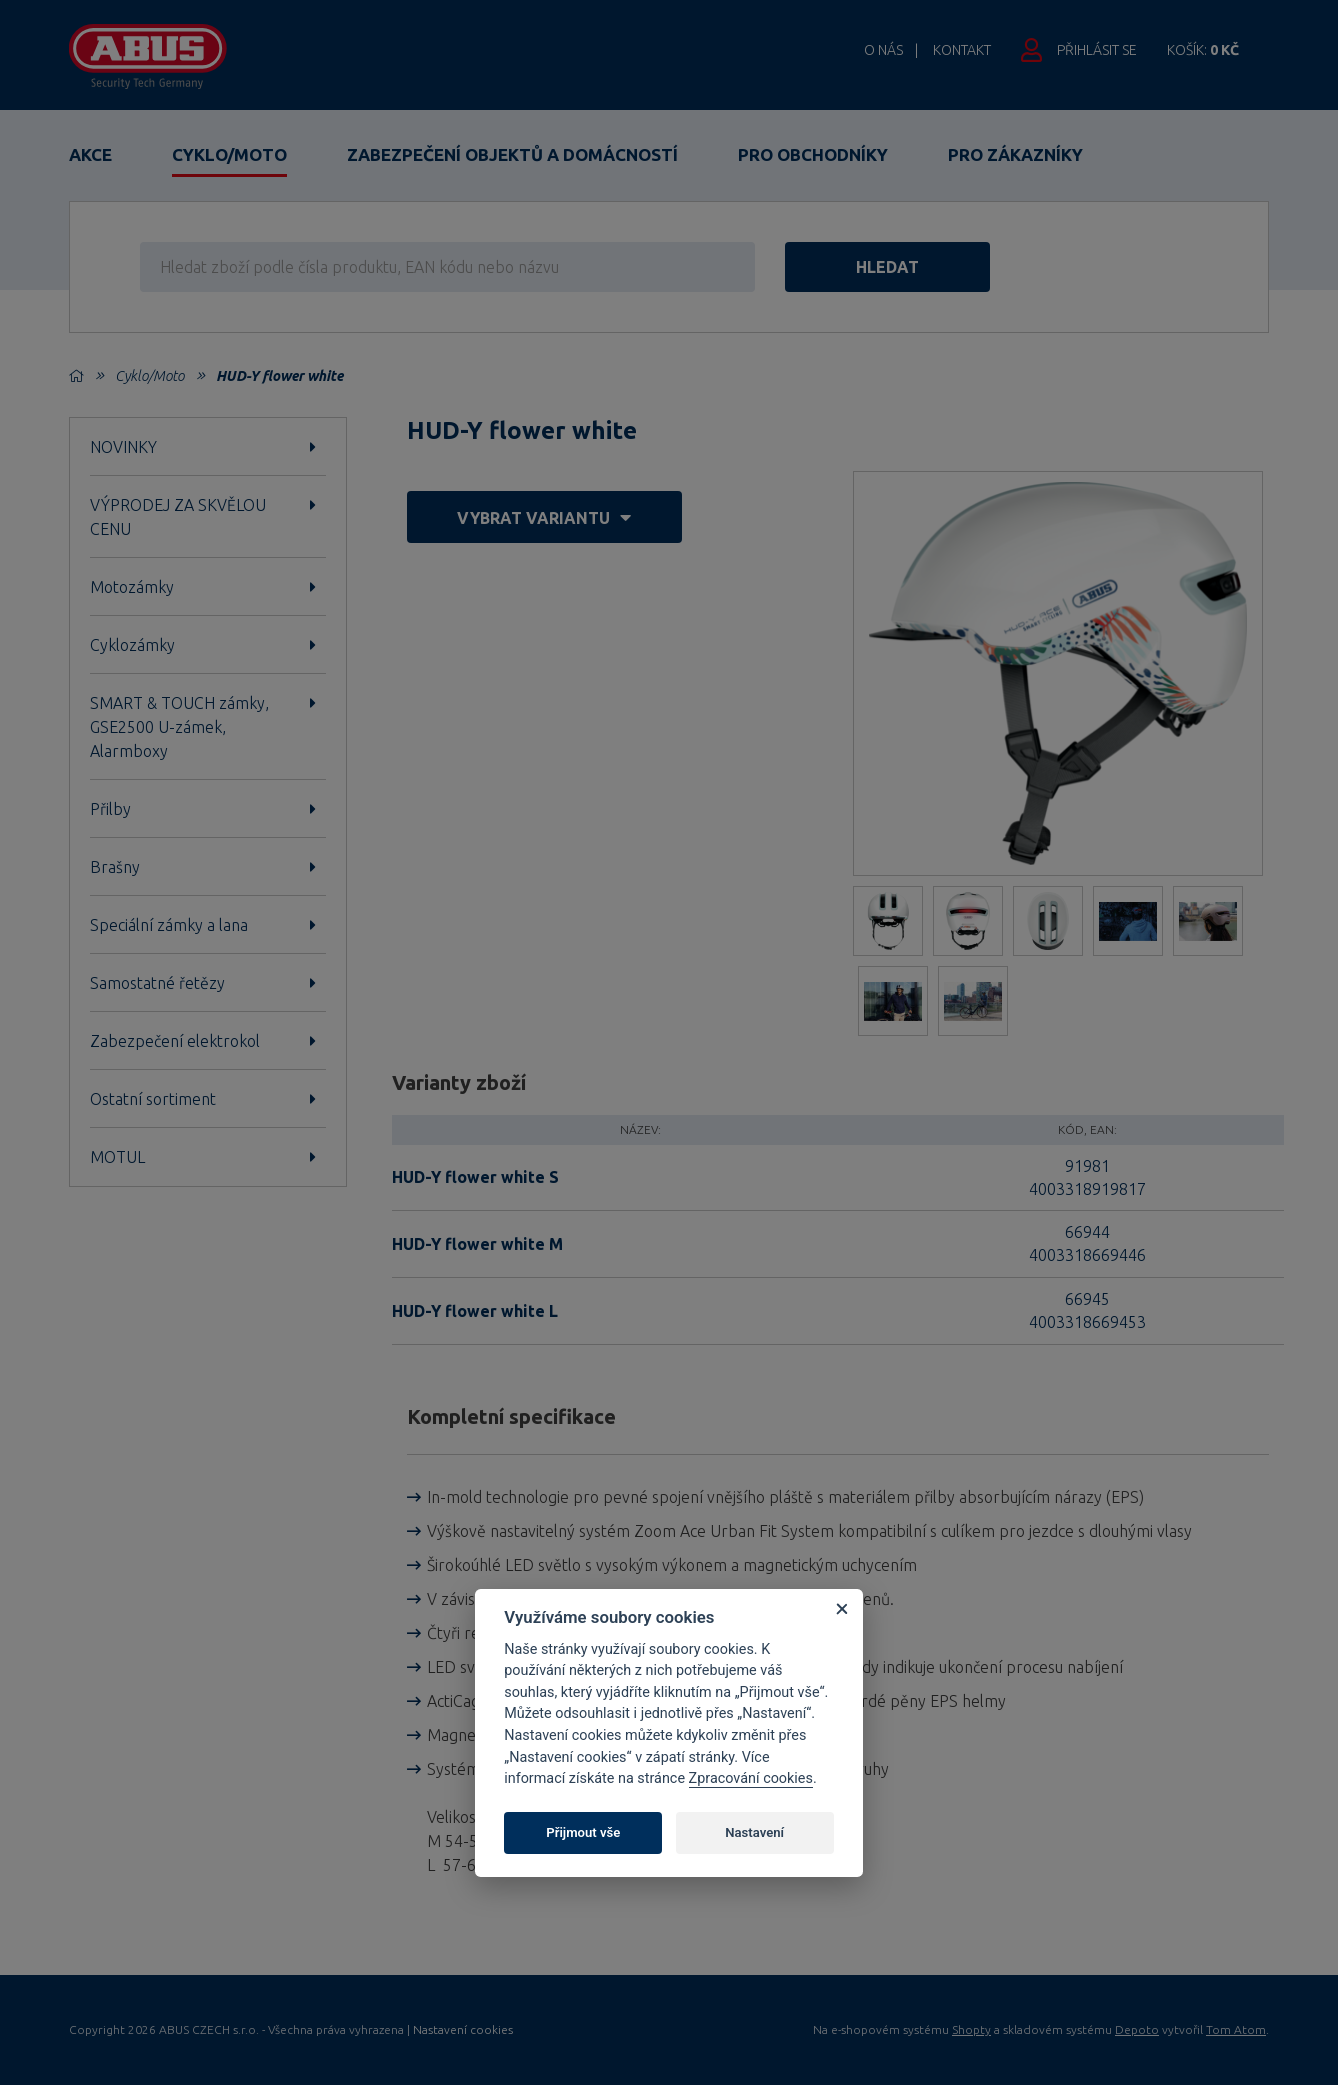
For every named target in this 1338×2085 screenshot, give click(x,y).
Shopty (971, 2029)
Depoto (1137, 2029)
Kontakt (962, 50)
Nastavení (754, 1832)
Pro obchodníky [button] (813, 154)
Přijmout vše (583, 1832)
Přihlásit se (1097, 50)
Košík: (1203, 50)
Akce (90, 154)
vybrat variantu (544, 517)
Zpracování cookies (751, 1778)
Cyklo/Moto (229, 154)
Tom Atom (1236, 2029)
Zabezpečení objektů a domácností (512, 154)
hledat (887, 267)
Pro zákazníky (1015, 154)
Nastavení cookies (463, 2030)
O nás (883, 50)
